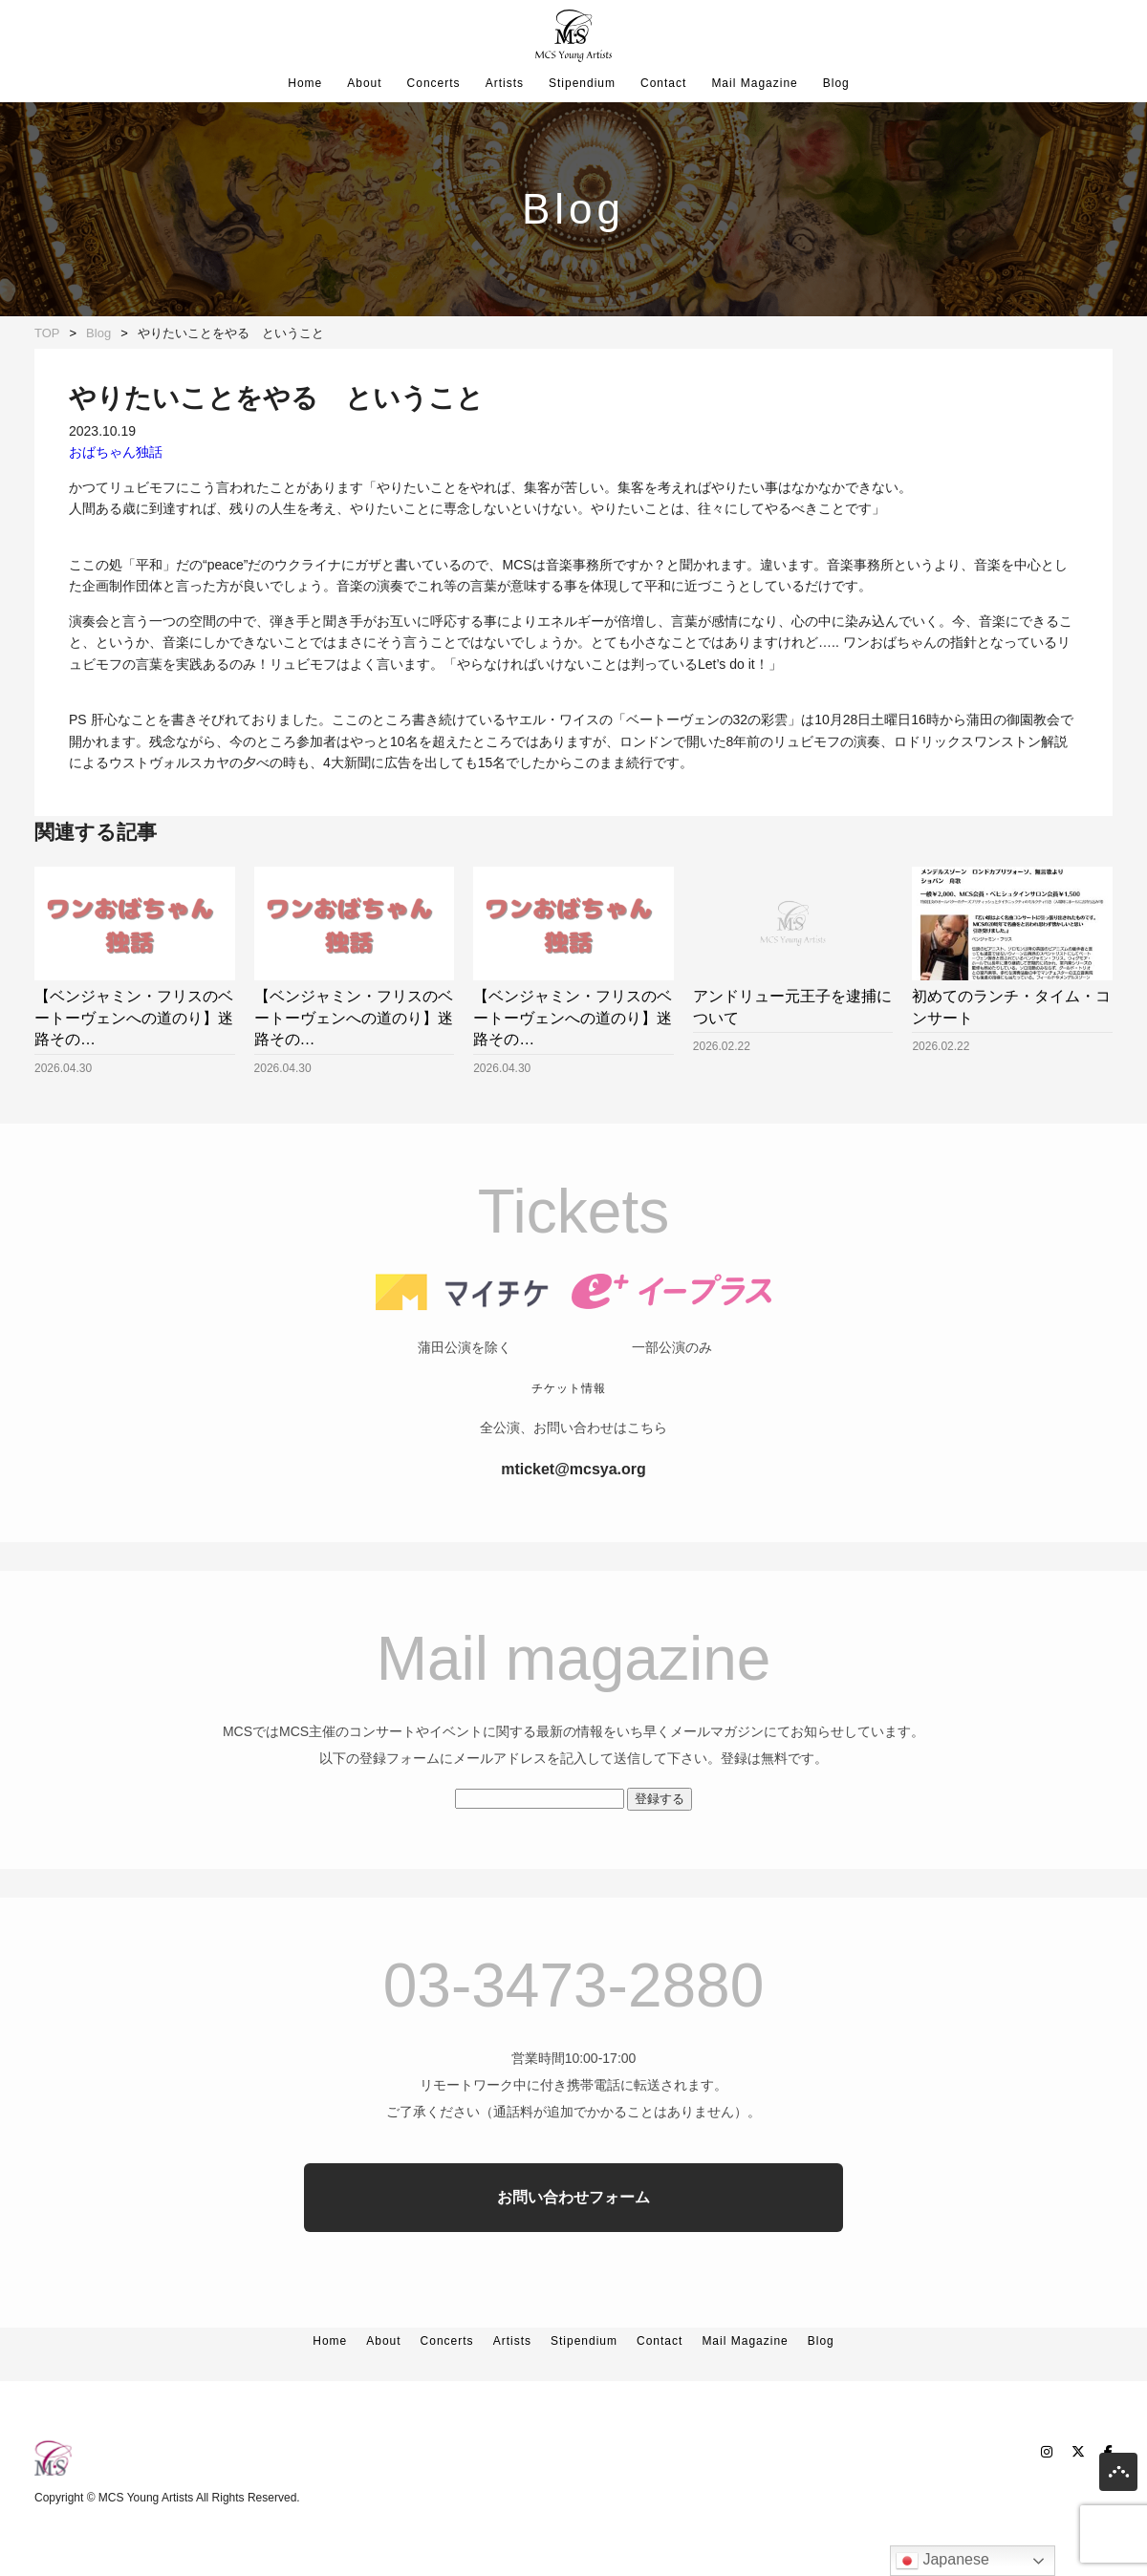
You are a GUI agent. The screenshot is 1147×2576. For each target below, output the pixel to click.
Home (305, 83)
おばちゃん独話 (115, 452)
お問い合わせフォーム (573, 2235)
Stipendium (582, 83)
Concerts (434, 83)
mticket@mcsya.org (573, 1507)
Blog (836, 83)
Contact (663, 83)
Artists (505, 83)
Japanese (942, 2560)
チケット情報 (568, 1426)
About (364, 83)
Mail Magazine (754, 83)
